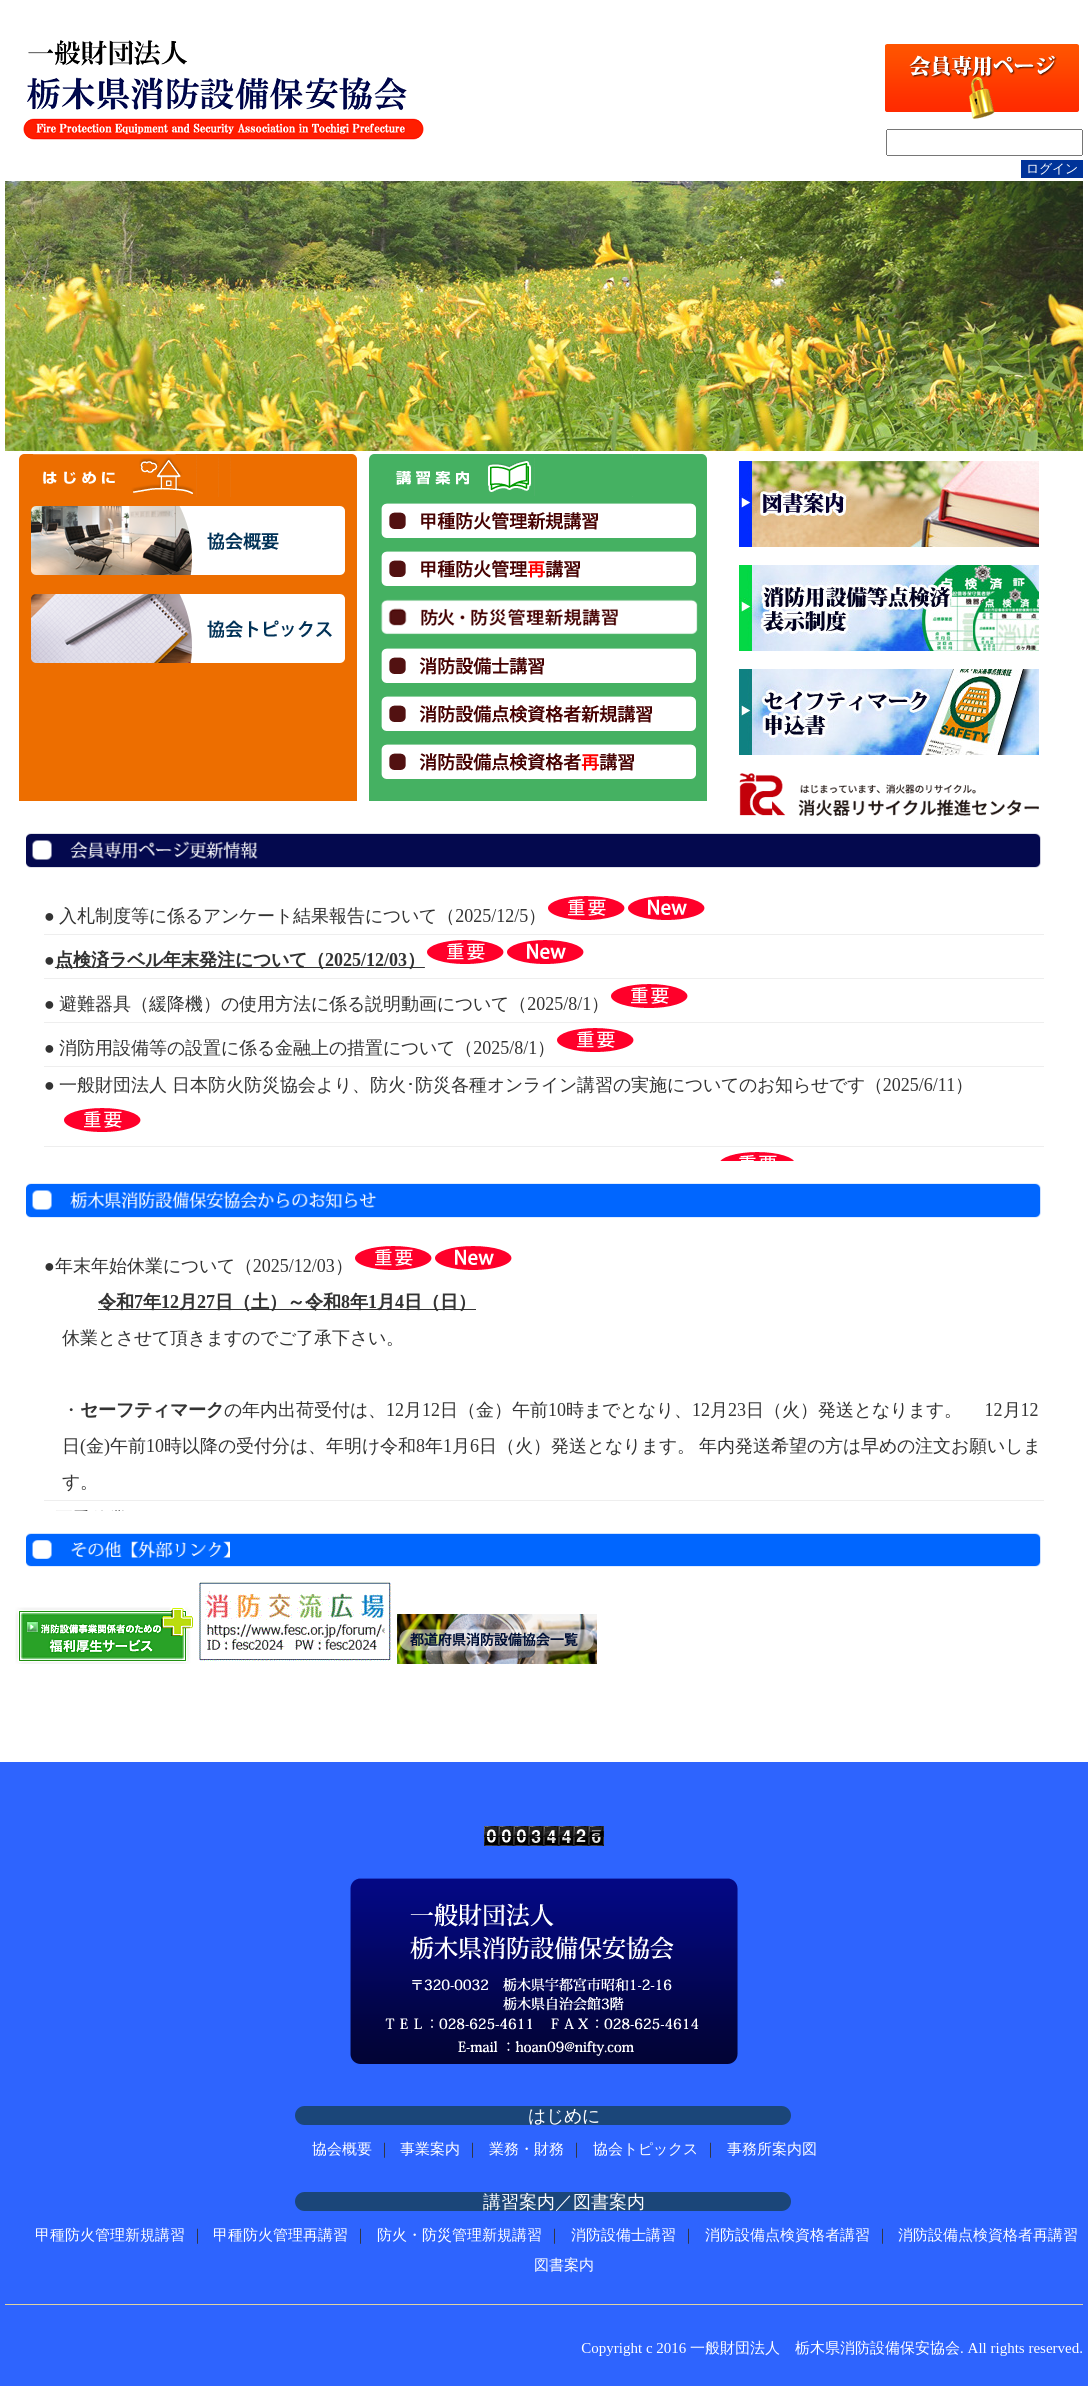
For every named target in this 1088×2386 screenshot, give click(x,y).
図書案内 (564, 2265)
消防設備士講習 (623, 2235)
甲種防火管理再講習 (280, 2235)
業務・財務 (526, 2149)
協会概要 (342, 2149)
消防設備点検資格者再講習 (988, 2235)
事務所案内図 (772, 2149)
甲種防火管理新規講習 (110, 2235)
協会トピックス (645, 2149)
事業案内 (430, 2149)
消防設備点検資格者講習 (787, 2235)
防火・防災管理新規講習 (459, 2235)
